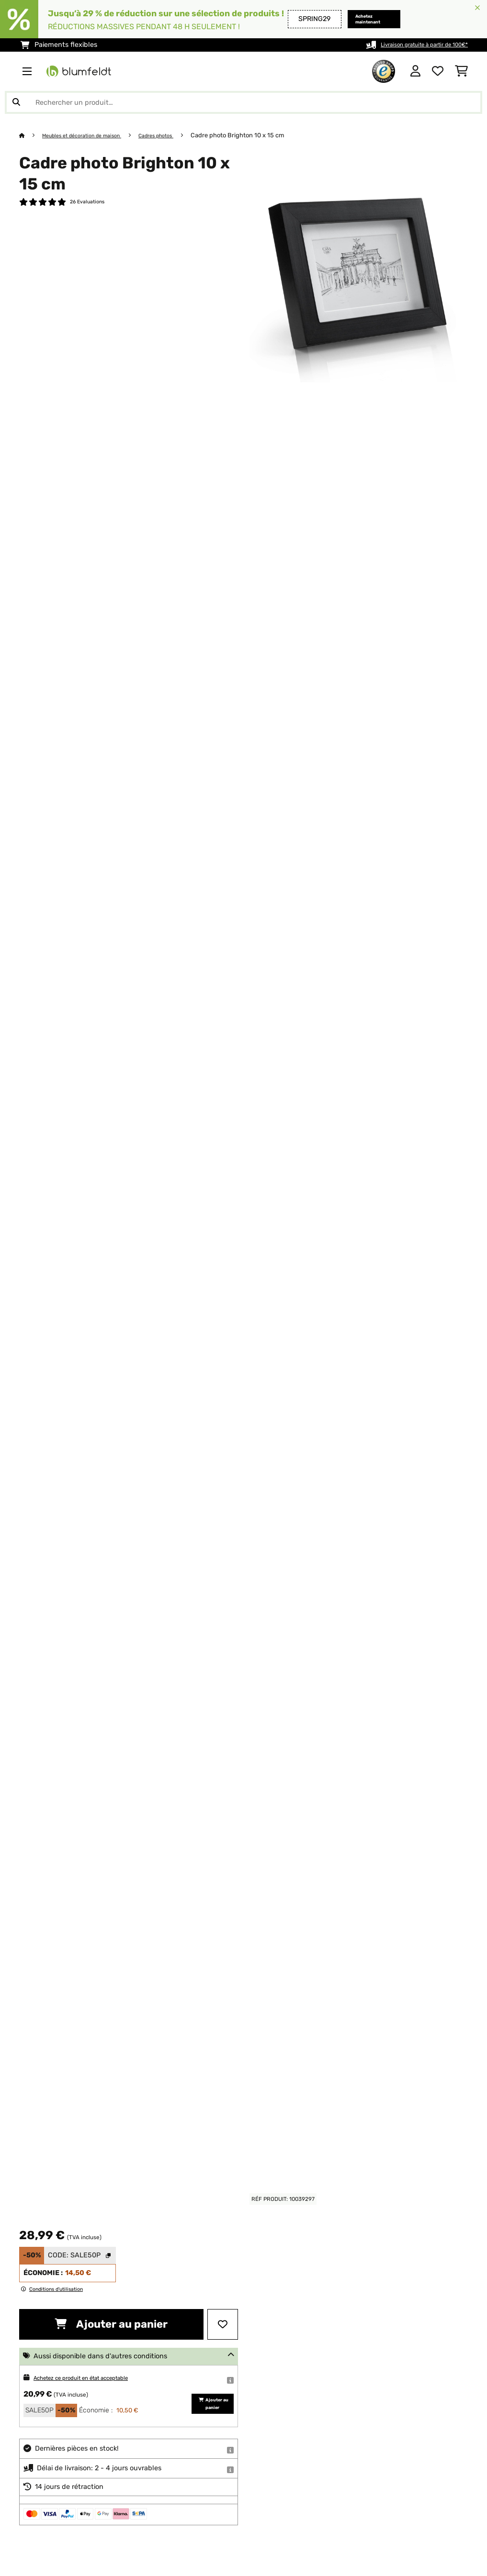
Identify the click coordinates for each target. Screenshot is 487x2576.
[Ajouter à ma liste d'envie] (222, 2324)
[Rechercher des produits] (243, 102)
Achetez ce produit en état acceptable (96, 2378)
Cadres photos (178, 135)
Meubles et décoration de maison (91, 135)
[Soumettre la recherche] (16, 102)
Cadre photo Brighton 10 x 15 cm (263, 135)
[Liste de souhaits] (437, 71)
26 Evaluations (91, 202)
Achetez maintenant (353, 19)
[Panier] (461, 71)
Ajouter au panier (111, 2324)
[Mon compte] (415, 71)
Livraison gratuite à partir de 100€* (411, 45)
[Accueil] (31, 135)
